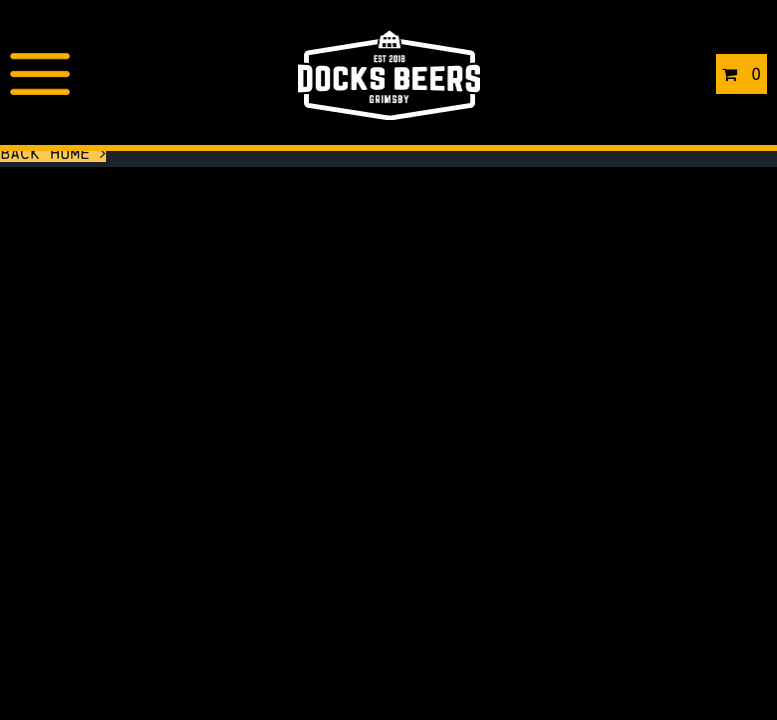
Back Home (53, 152)
